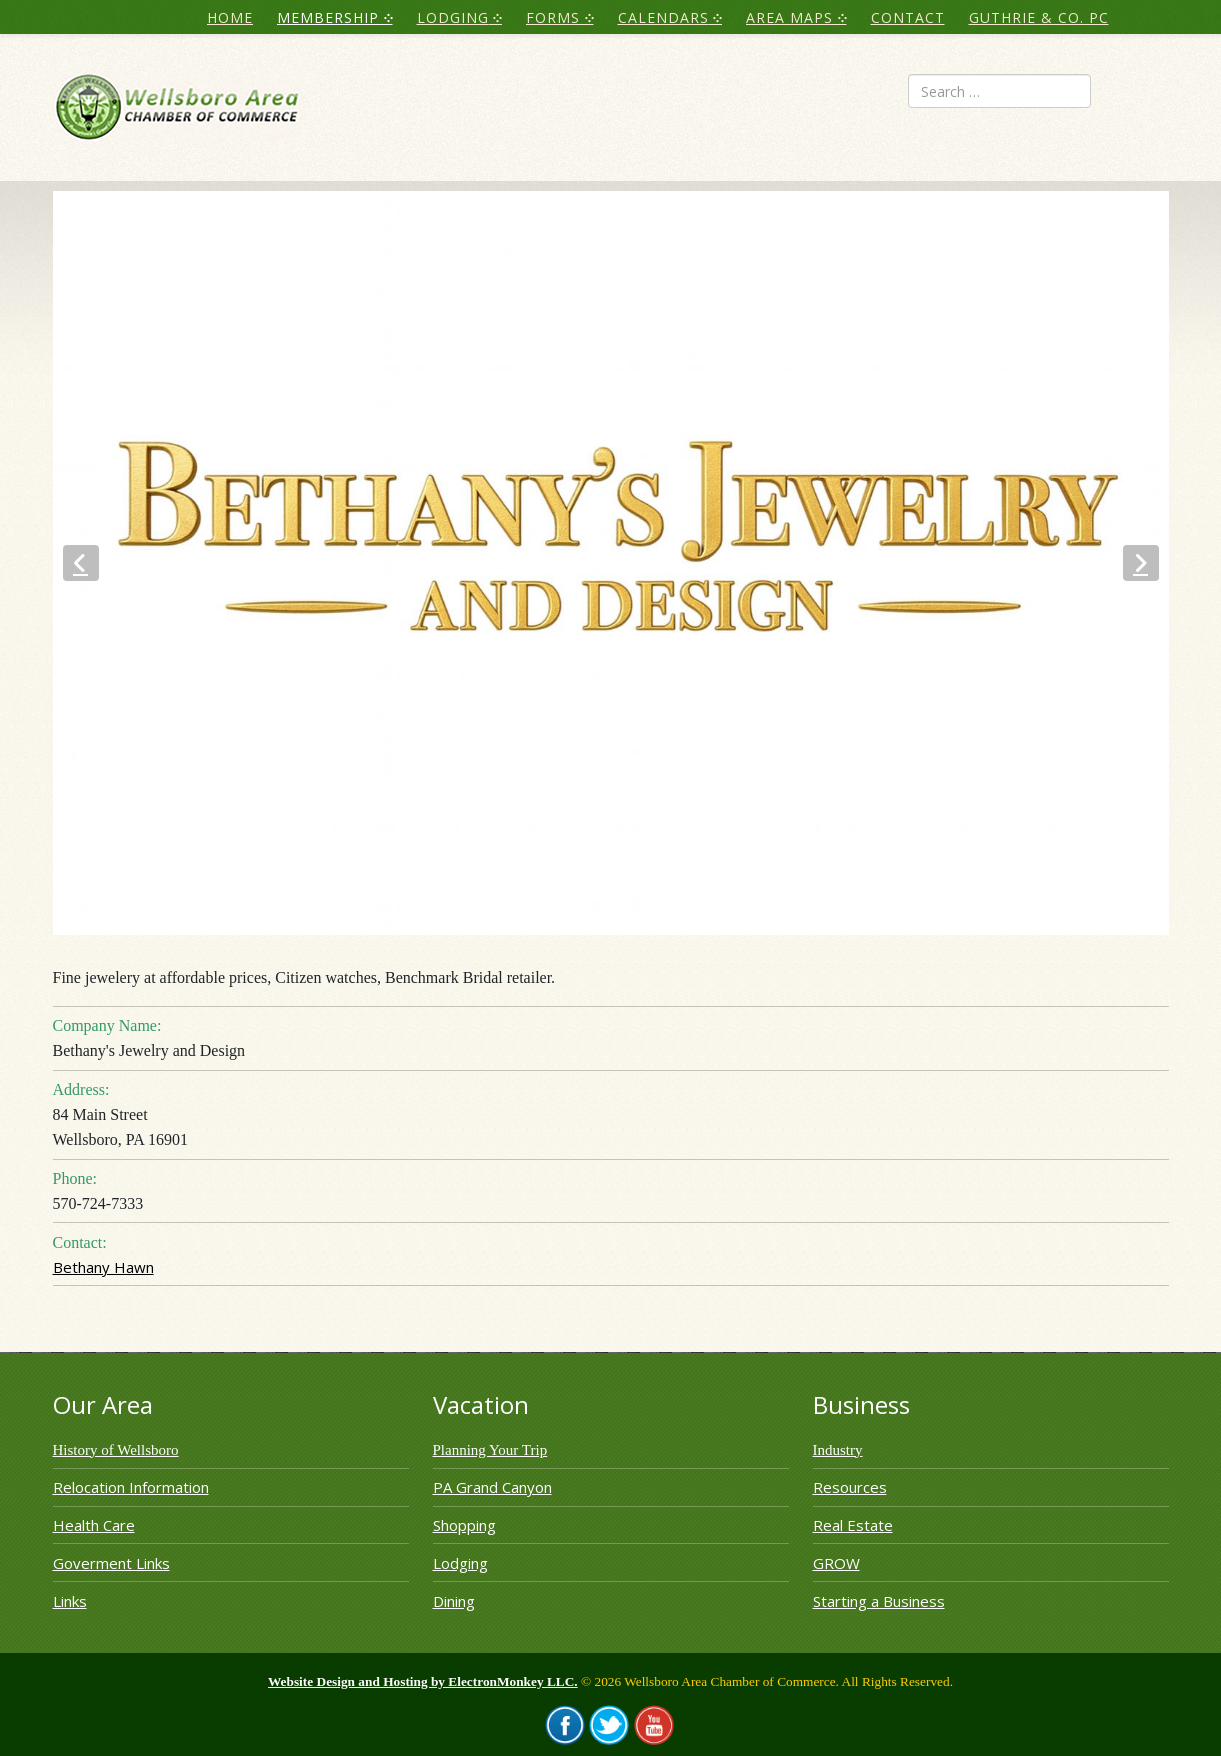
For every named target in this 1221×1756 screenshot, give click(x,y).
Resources (850, 1487)
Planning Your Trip (490, 1450)
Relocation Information (131, 1487)
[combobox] (999, 91)
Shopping (464, 1525)
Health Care (94, 1525)
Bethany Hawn (103, 1267)
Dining (454, 1601)
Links (70, 1601)
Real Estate (853, 1525)
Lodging (460, 1563)
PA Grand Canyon (492, 1487)
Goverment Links (111, 1563)
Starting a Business (879, 1601)
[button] (81, 563)
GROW (836, 1563)
